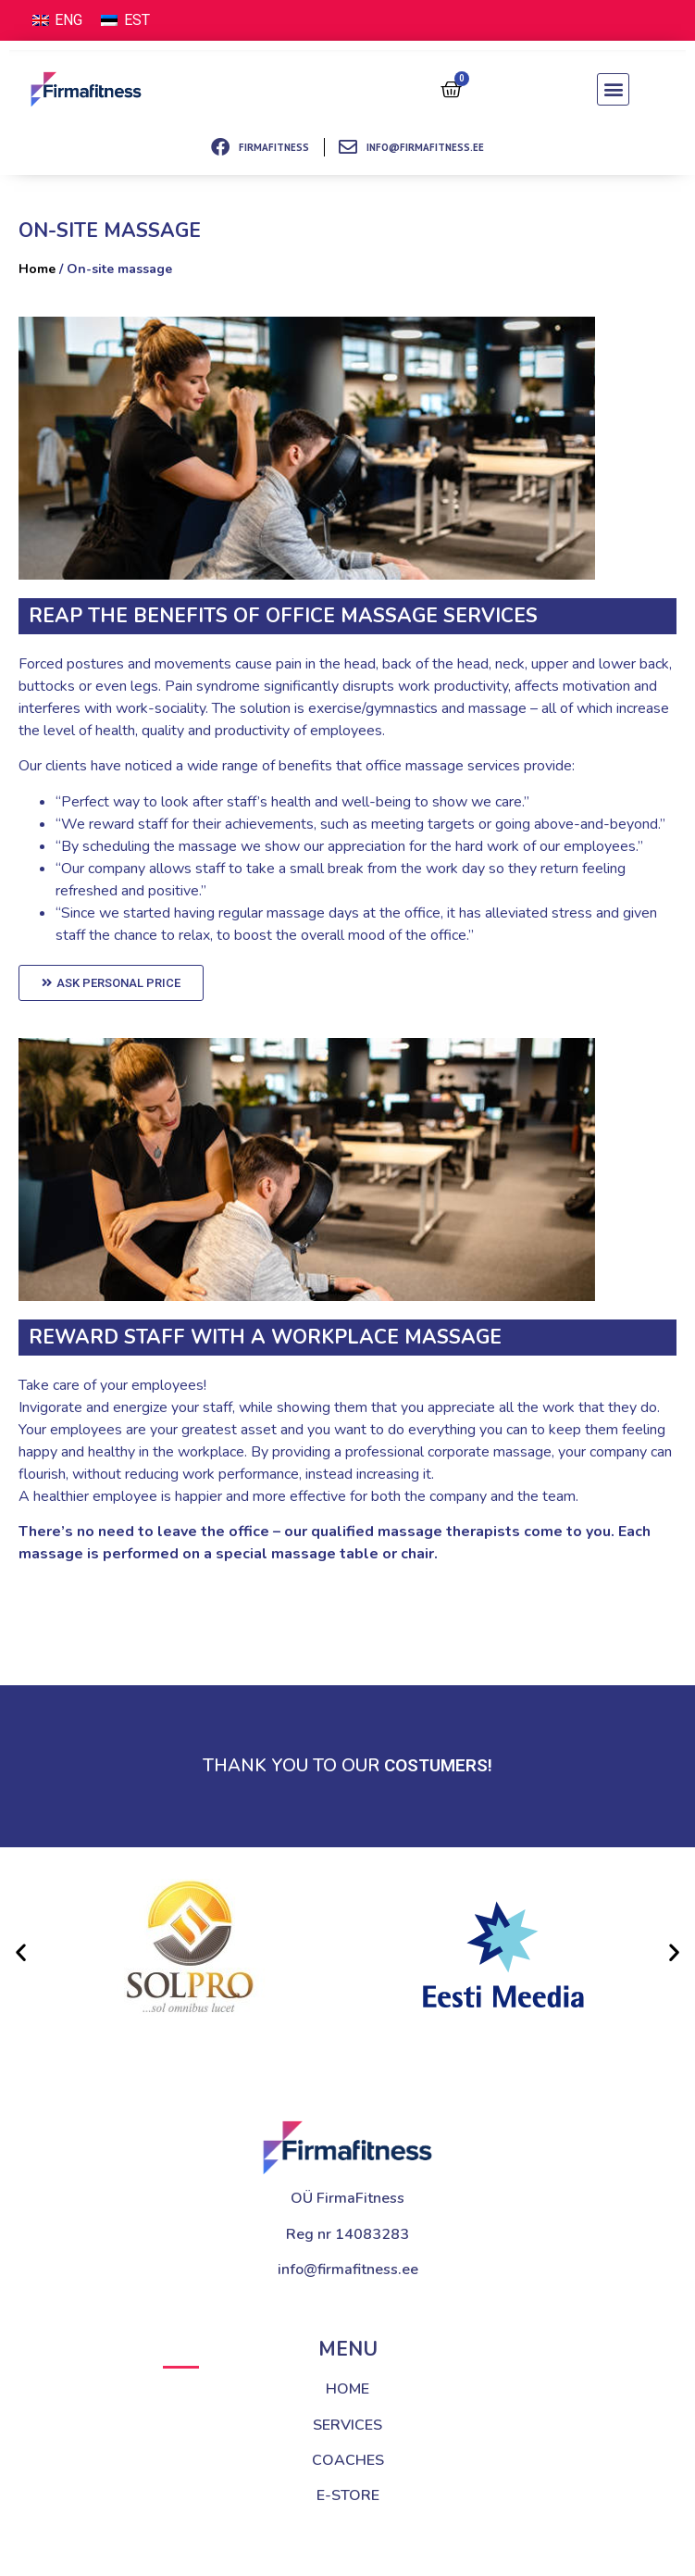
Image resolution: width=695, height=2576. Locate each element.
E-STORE (347, 2495)
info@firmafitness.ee (348, 2269)
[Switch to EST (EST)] (125, 20)
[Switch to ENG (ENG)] (57, 20)
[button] (613, 89)
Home (37, 269)
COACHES (348, 2460)
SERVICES (347, 2425)
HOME (347, 2389)
